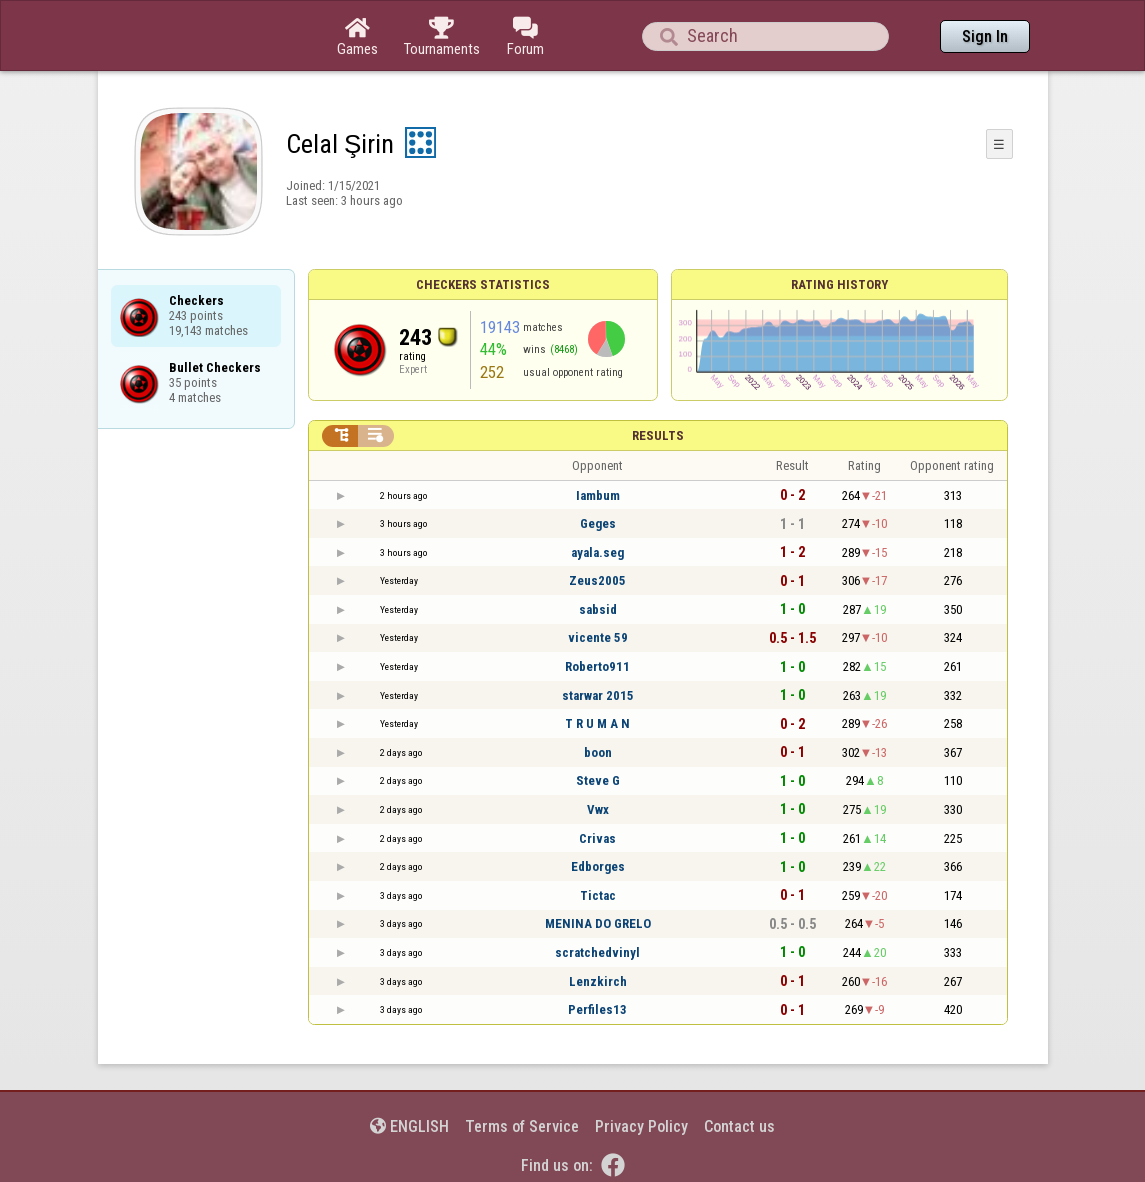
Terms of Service (522, 1126)
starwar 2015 (598, 695)
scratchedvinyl (597, 952)
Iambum (598, 495)
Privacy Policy (641, 1126)
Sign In (985, 36)
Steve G (598, 780)
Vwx (598, 809)
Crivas (597, 838)
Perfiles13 (597, 1009)
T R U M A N (597, 723)
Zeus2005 (597, 580)
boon (598, 752)
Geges (598, 523)
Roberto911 (597, 666)
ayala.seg (597, 552)
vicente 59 (598, 637)
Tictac (598, 895)
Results (658, 435)
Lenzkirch (598, 981)
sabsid (598, 609)
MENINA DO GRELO (598, 923)
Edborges (598, 866)
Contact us (739, 1126)
